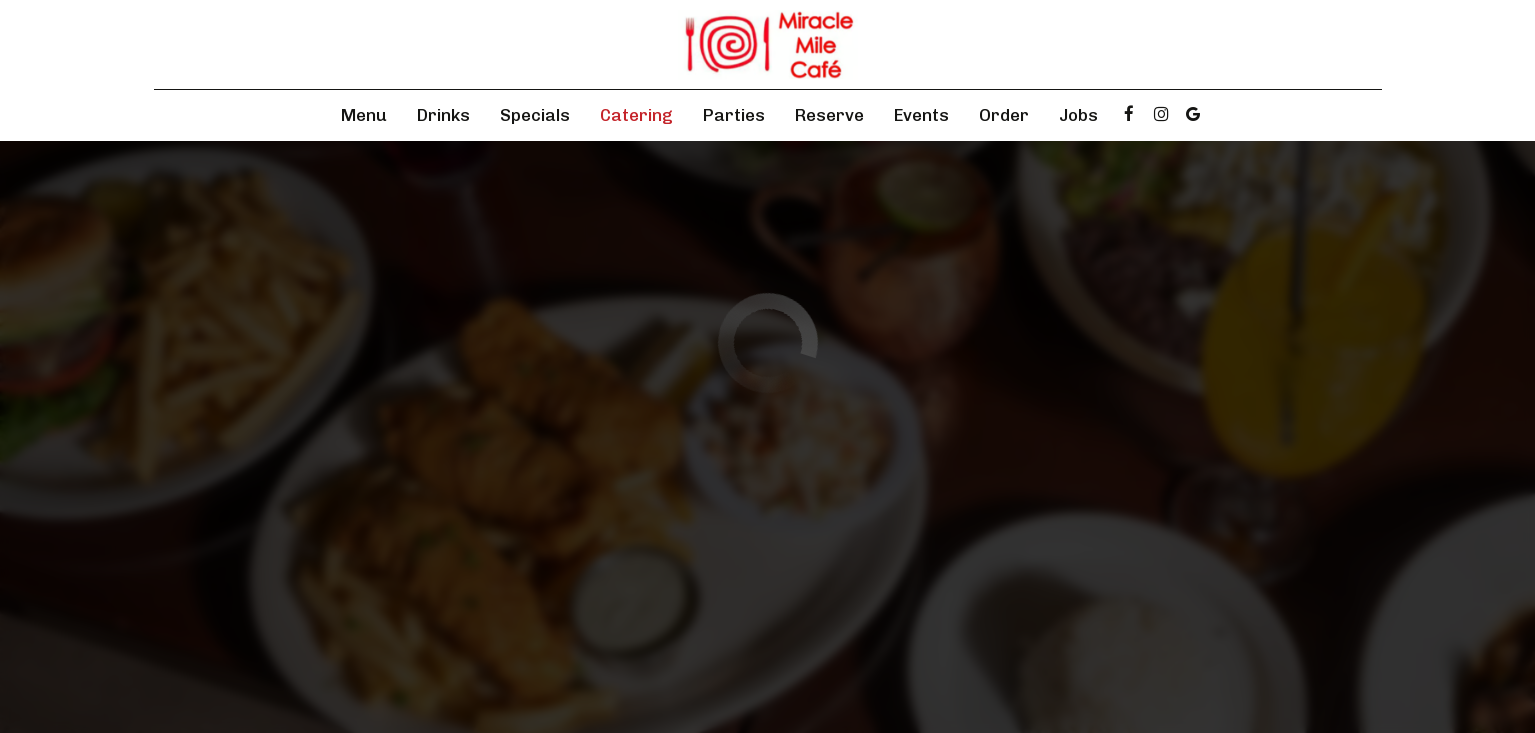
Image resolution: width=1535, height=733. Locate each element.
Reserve (829, 115)
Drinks (443, 115)
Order (1004, 115)
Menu (364, 115)
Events (921, 115)
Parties (734, 115)
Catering (636, 115)
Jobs (1078, 115)
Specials (535, 115)
